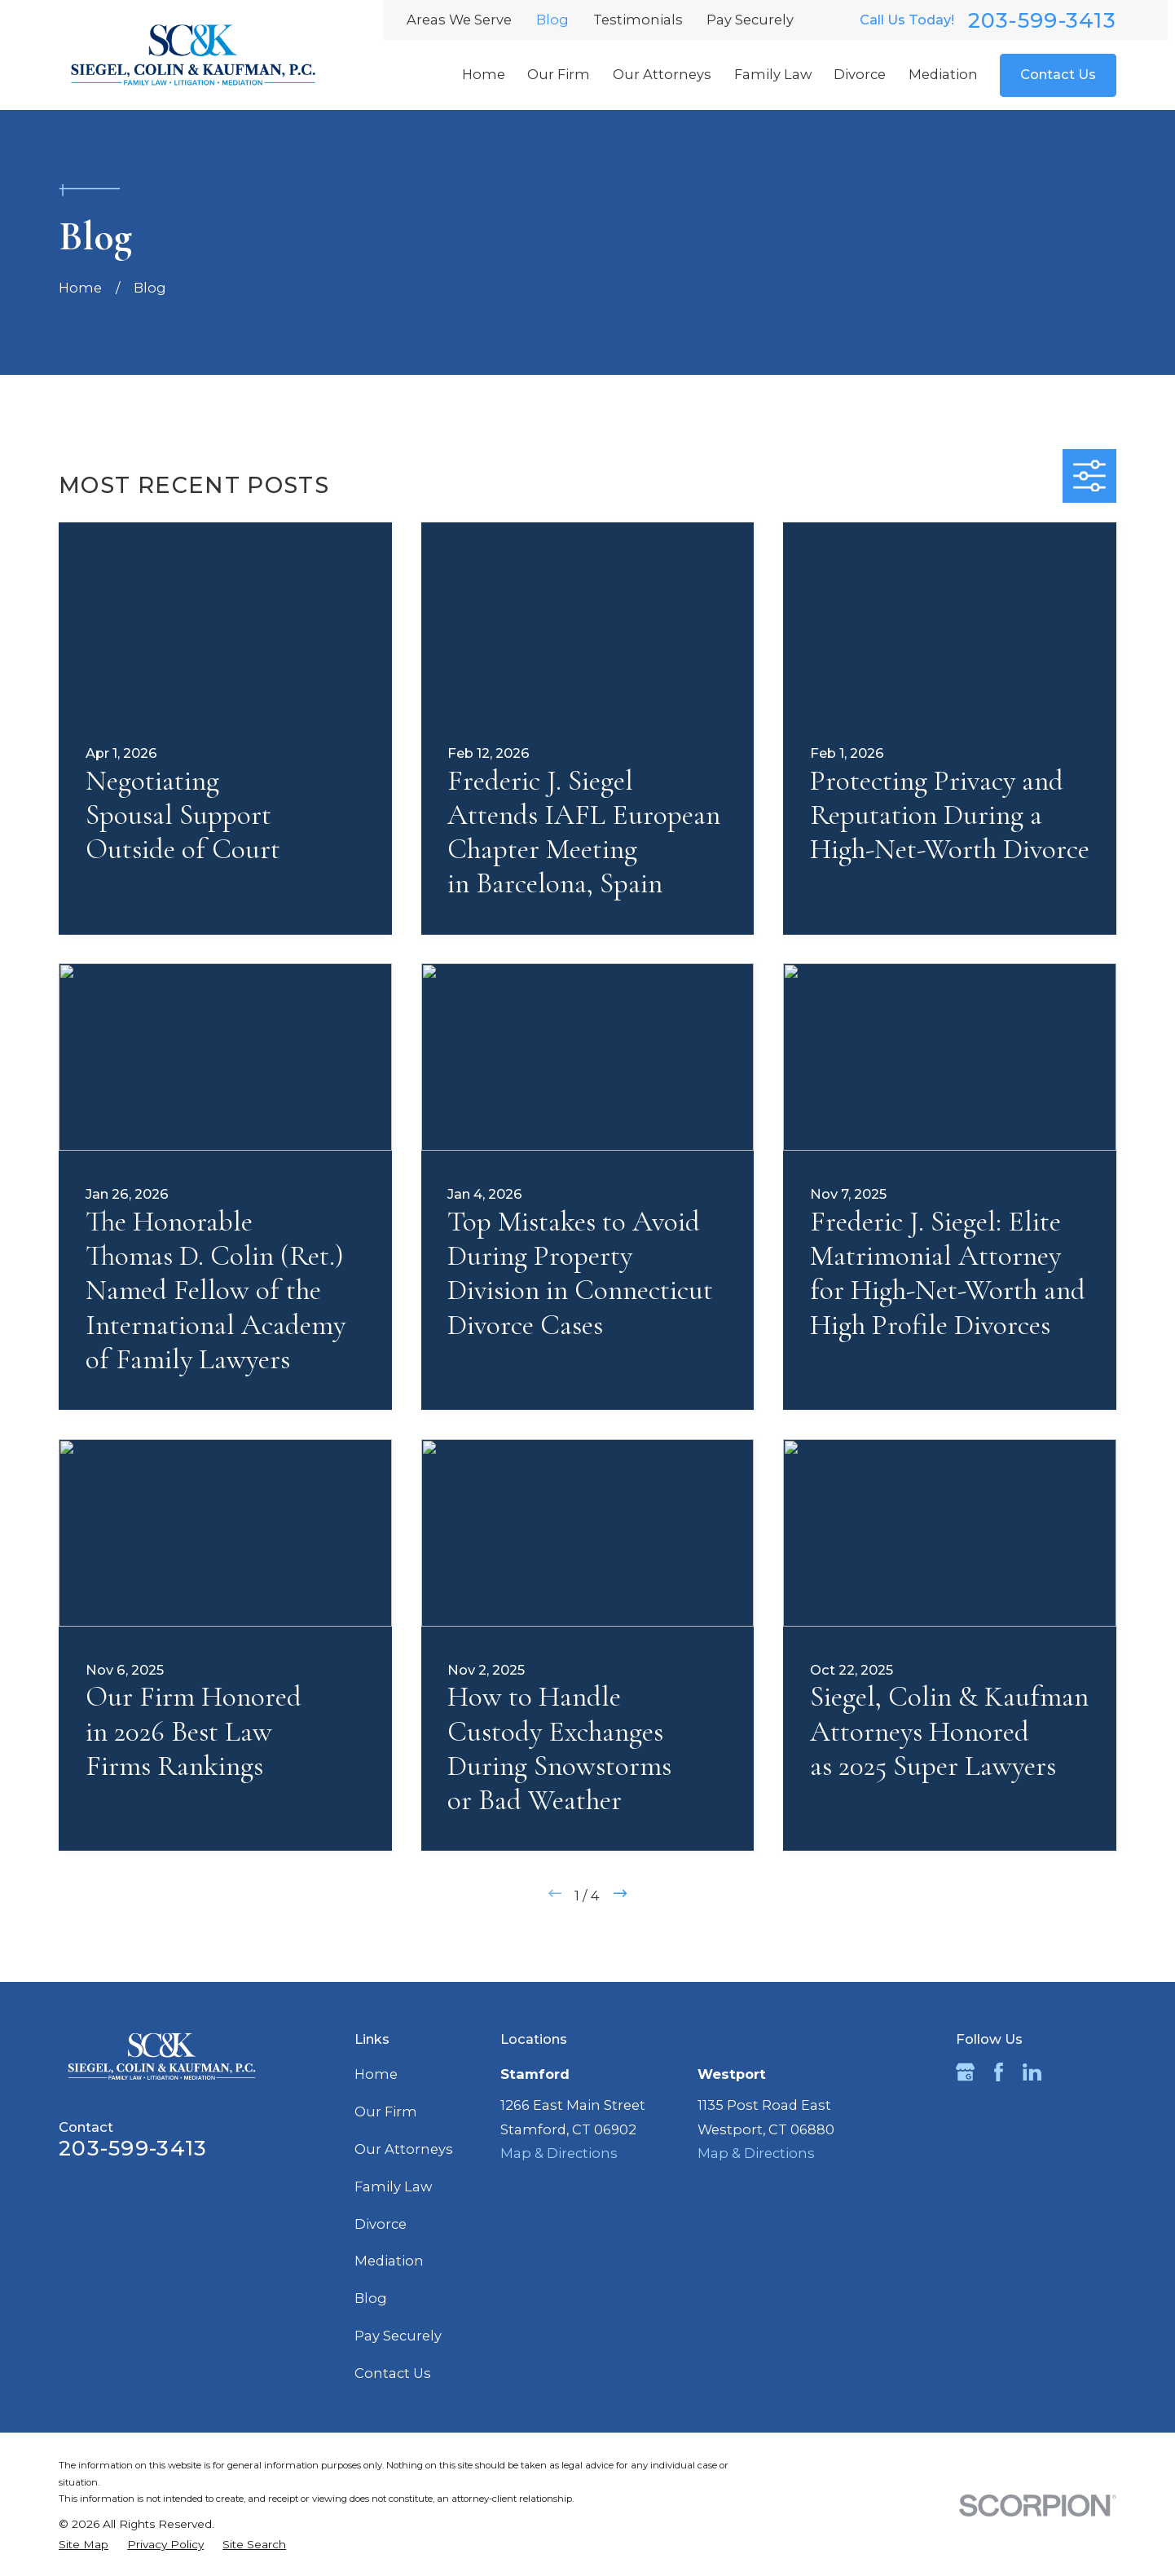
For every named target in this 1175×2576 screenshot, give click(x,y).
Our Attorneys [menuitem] (662, 74)
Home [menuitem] (483, 74)
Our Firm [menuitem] (558, 74)
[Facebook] (998, 2072)
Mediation (389, 2260)
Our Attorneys (403, 2149)
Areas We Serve (459, 19)
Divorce (380, 2224)
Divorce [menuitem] (860, 74)
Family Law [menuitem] (773, 74)
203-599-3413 (1042, 20)
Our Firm (385, 2111)
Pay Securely (750, 19)
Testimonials (638, 19)
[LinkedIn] (1032, 2072)
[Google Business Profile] (965, 2072)
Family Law (393, 2186)
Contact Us (1058, 74)
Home (376, 2074)
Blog (552, 19)
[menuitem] (83, 2544)
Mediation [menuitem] (943, 74)
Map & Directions (559, 2153)
